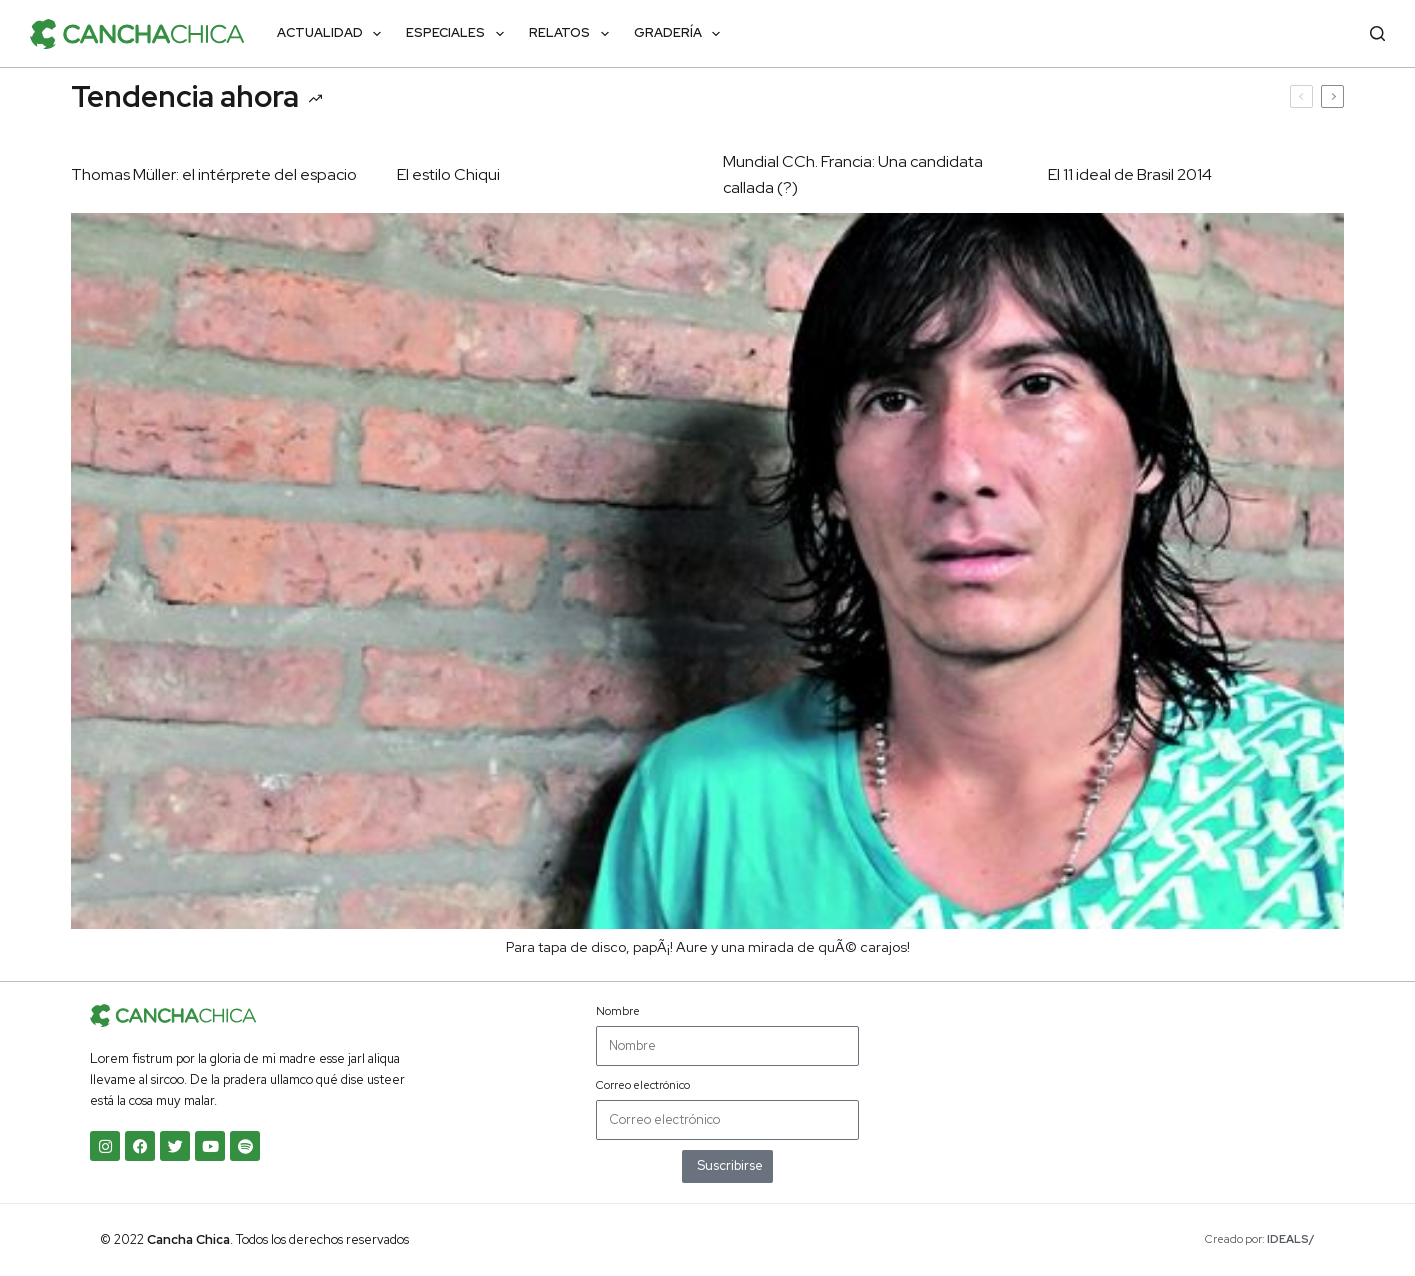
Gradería (681, 34)
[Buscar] (1377, 33)
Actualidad (333, 34)
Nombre (618, 1011)
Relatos (573, 34)
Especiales (459, 34)
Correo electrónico (643, 1085)
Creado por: (1260, 1239)
